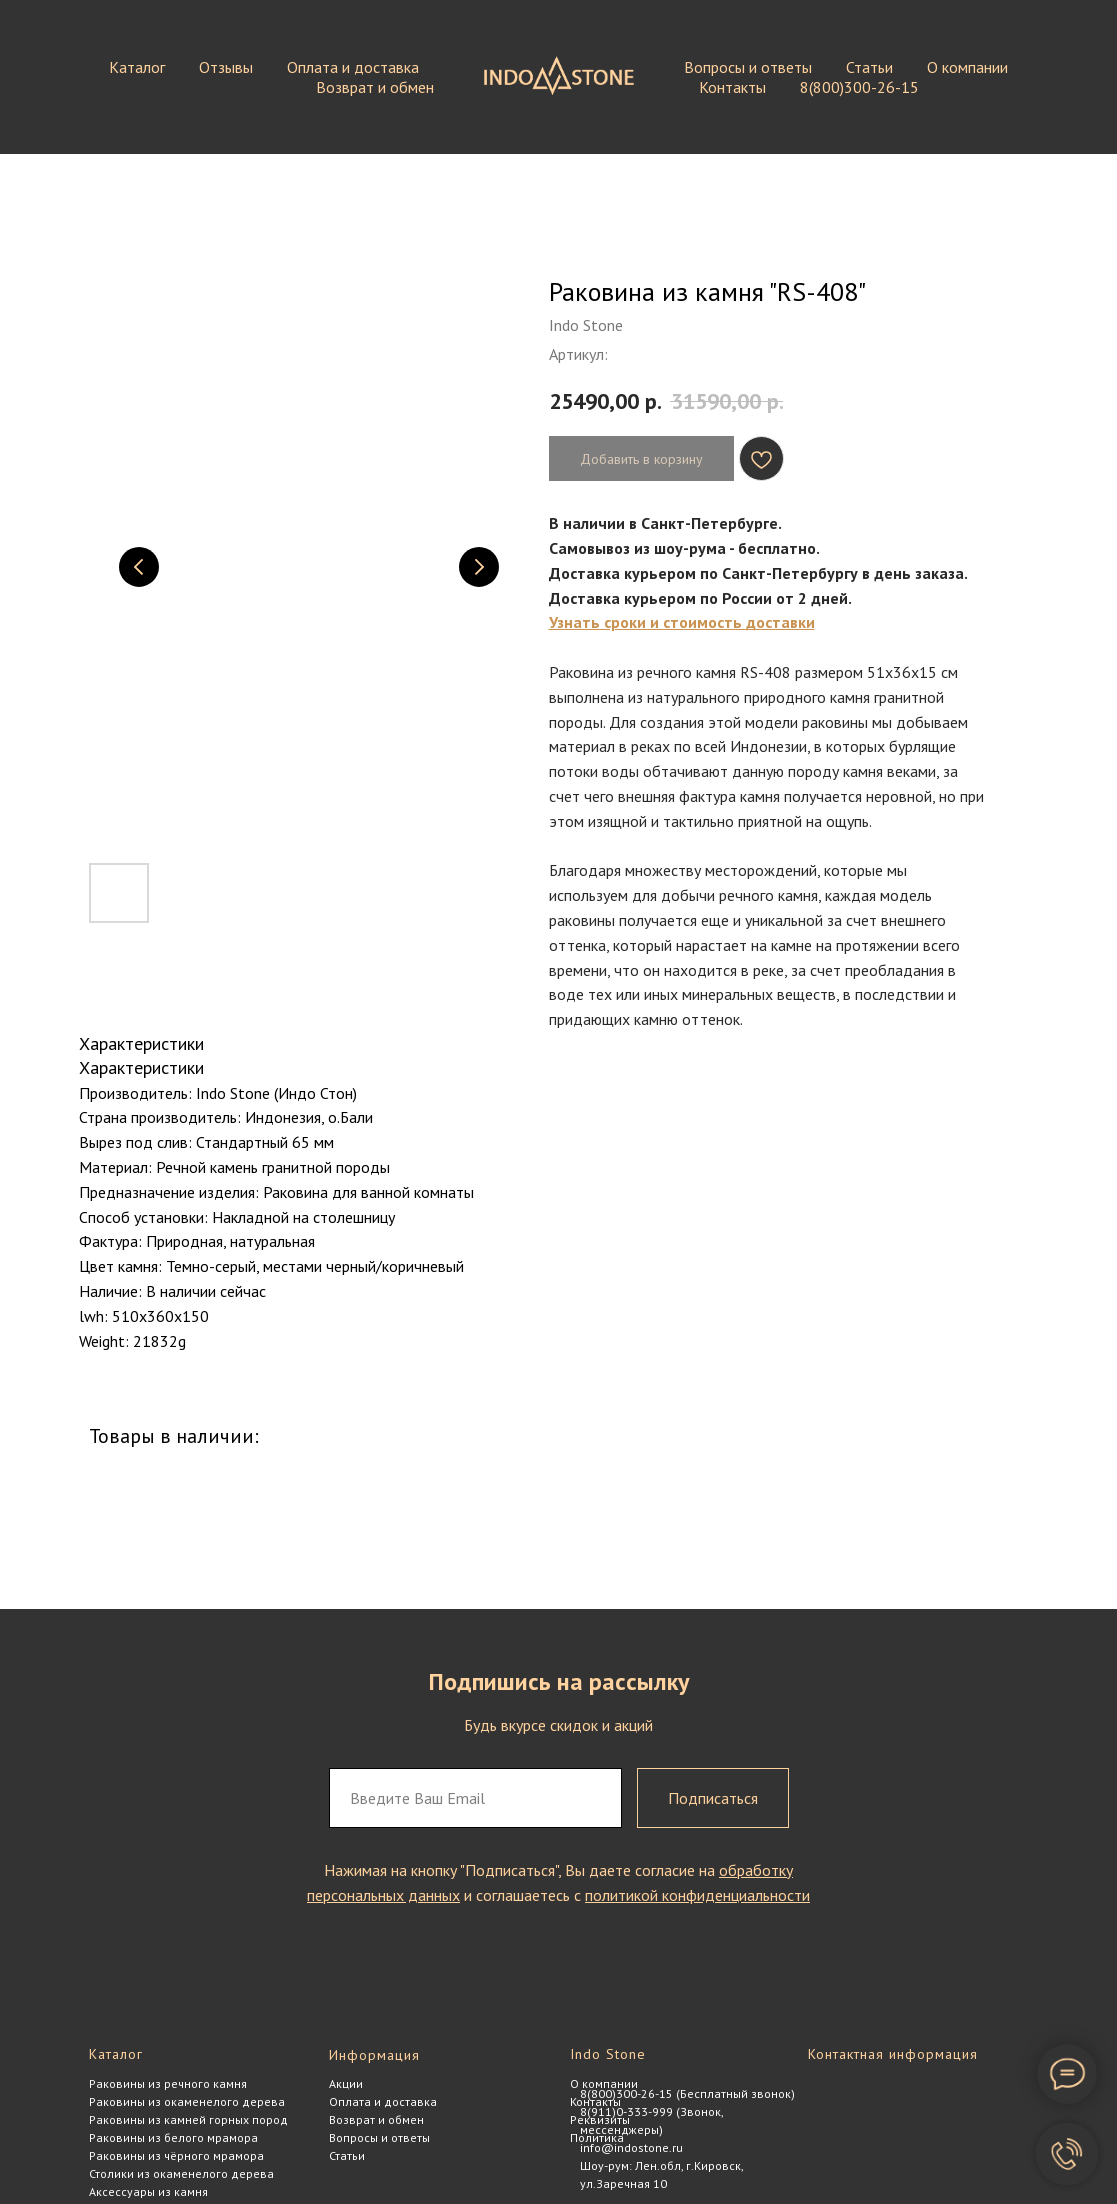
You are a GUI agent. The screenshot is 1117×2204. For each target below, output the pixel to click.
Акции (346, 2083)
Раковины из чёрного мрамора (176, 2155)
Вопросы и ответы (748, 67)
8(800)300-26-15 (859, 87)
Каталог (137, 67)
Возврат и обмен (375, 87)
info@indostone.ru (631, 2147)
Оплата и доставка (353, 67)
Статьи (869, 67)
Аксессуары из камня (148, 2191)
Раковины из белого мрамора (173, 2137)
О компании (967, 67)
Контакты (732, 87)
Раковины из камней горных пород (188, 2119)
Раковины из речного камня (168, 2083)
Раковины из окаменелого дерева (187, 2101)
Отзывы (226, 67)
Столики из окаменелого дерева (181, 2173)
